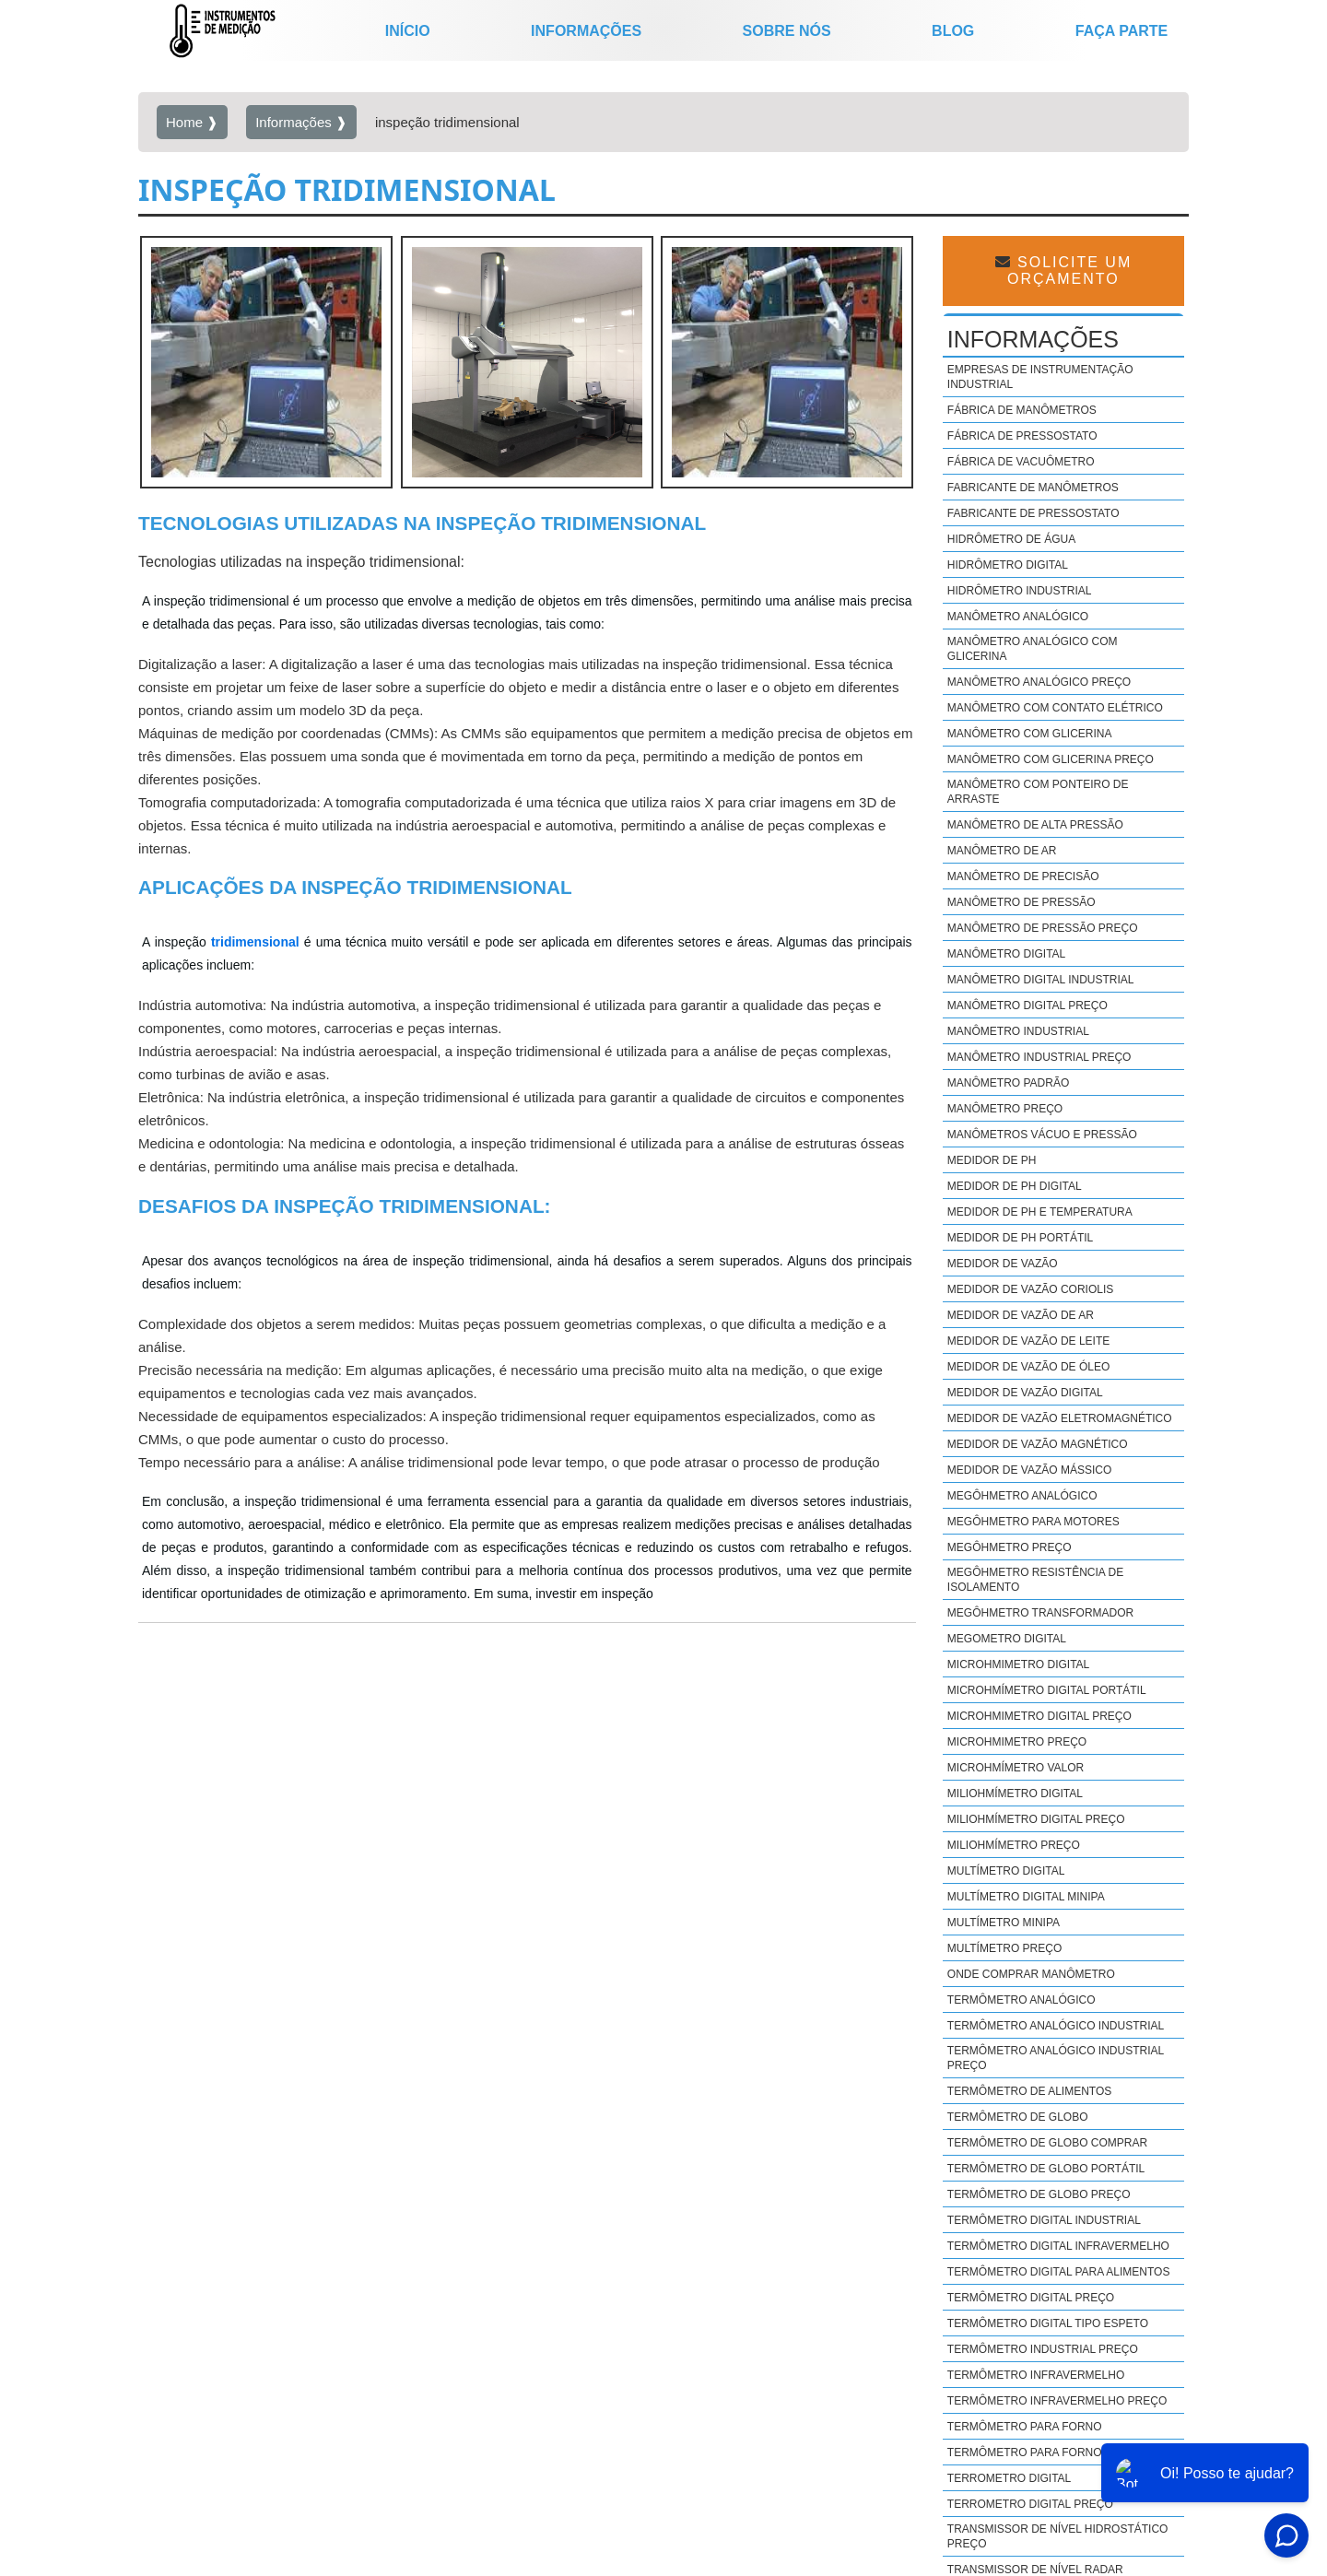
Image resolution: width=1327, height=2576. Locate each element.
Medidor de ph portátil (1020, 1237)
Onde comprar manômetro (1031, 1974)
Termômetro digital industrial (1044, 2220)
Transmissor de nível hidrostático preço (1057, 2536)
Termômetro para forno (1024, 2426)
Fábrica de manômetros (1022, 410)
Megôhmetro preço (1009, 1547)
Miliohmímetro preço (1013, 1845)
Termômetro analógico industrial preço (1055, 2058)
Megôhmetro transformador (1040, 1612)
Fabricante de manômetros (1033, 487)
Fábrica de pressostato (1022, 435)
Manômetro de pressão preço (1042, 928)
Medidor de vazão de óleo (1028, 1366)
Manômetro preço (1005, 1108)
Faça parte (1121, 31)
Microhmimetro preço (1016, 1741)
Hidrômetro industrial (1019, 590)
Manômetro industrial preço (1039, 1057)
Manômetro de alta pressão (1035, 824)
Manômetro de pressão (1021, 902)
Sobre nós (787, 31)
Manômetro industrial (1018, 1031)
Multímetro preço (1004, 1948)
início (407, 31)
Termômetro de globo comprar (1047, 2142)
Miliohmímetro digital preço (1036, 1819)
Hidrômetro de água (1011, 539)
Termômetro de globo (1017, 2117)
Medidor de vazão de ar (1020, 1315)
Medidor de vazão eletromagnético (1059, 1418)
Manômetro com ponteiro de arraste (1038, 792)
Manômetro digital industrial (1040, 979)
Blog (953, 31)
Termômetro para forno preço (1046, 2452)
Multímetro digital (1006, 1870)
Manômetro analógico (1017, 616)
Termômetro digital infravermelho (1058, 2246)
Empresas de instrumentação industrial (1040, 377)
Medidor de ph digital (1014, 1186)
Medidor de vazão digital (1025, 1392)
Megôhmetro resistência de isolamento (1035, 1580)
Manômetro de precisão (1023, 876)
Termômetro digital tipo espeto (1047, 2323)
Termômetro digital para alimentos (1058, 2271)
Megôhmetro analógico (1022, 1495)
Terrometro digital (1009, 2478)
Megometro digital (1006, 1638)
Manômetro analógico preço (1039, 682)
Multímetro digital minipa (1026, 1896)
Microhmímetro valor (1015, 1767)
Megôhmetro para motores (1033, 1521)
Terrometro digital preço (1030, 2504)
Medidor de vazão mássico (1029, 1470)
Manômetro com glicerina (1029, 733)
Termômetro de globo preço (1039, 2194)
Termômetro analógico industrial (1055, 2025)
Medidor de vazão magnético (1037, 1444)
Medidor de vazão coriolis (1030, 1289)
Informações (586, 31)
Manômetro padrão (1008, 1082)
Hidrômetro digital (1007, 565)
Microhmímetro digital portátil (1046, 1690)
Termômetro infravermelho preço (1057, 2400)
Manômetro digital (1006, 953)
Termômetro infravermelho (1035, 2375)
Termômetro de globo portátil (1046, 2168)
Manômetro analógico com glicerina (1032, 649)
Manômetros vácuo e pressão (1042, 1134)
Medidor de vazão (1002, 1263)
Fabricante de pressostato (1033, 513)
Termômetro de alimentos (1029, 2091)
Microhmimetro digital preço (1039, 1716)
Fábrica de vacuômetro (1021, 461)
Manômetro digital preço (1027, 1005)
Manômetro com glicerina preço (1050, 759)
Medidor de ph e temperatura (1040, 1212)
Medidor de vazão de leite (1028, 1341)
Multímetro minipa (1003, 1922)
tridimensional (255, 942)
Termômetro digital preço (1030, 2297)
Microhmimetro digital (1018, 1664)
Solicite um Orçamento (1064, 270)
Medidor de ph (992, 1160)
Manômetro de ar (1002, 850)
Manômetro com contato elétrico (1055, 707)
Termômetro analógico (1021, 2000)
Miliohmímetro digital (1015, 1793)
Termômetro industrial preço (1042, 2349)
